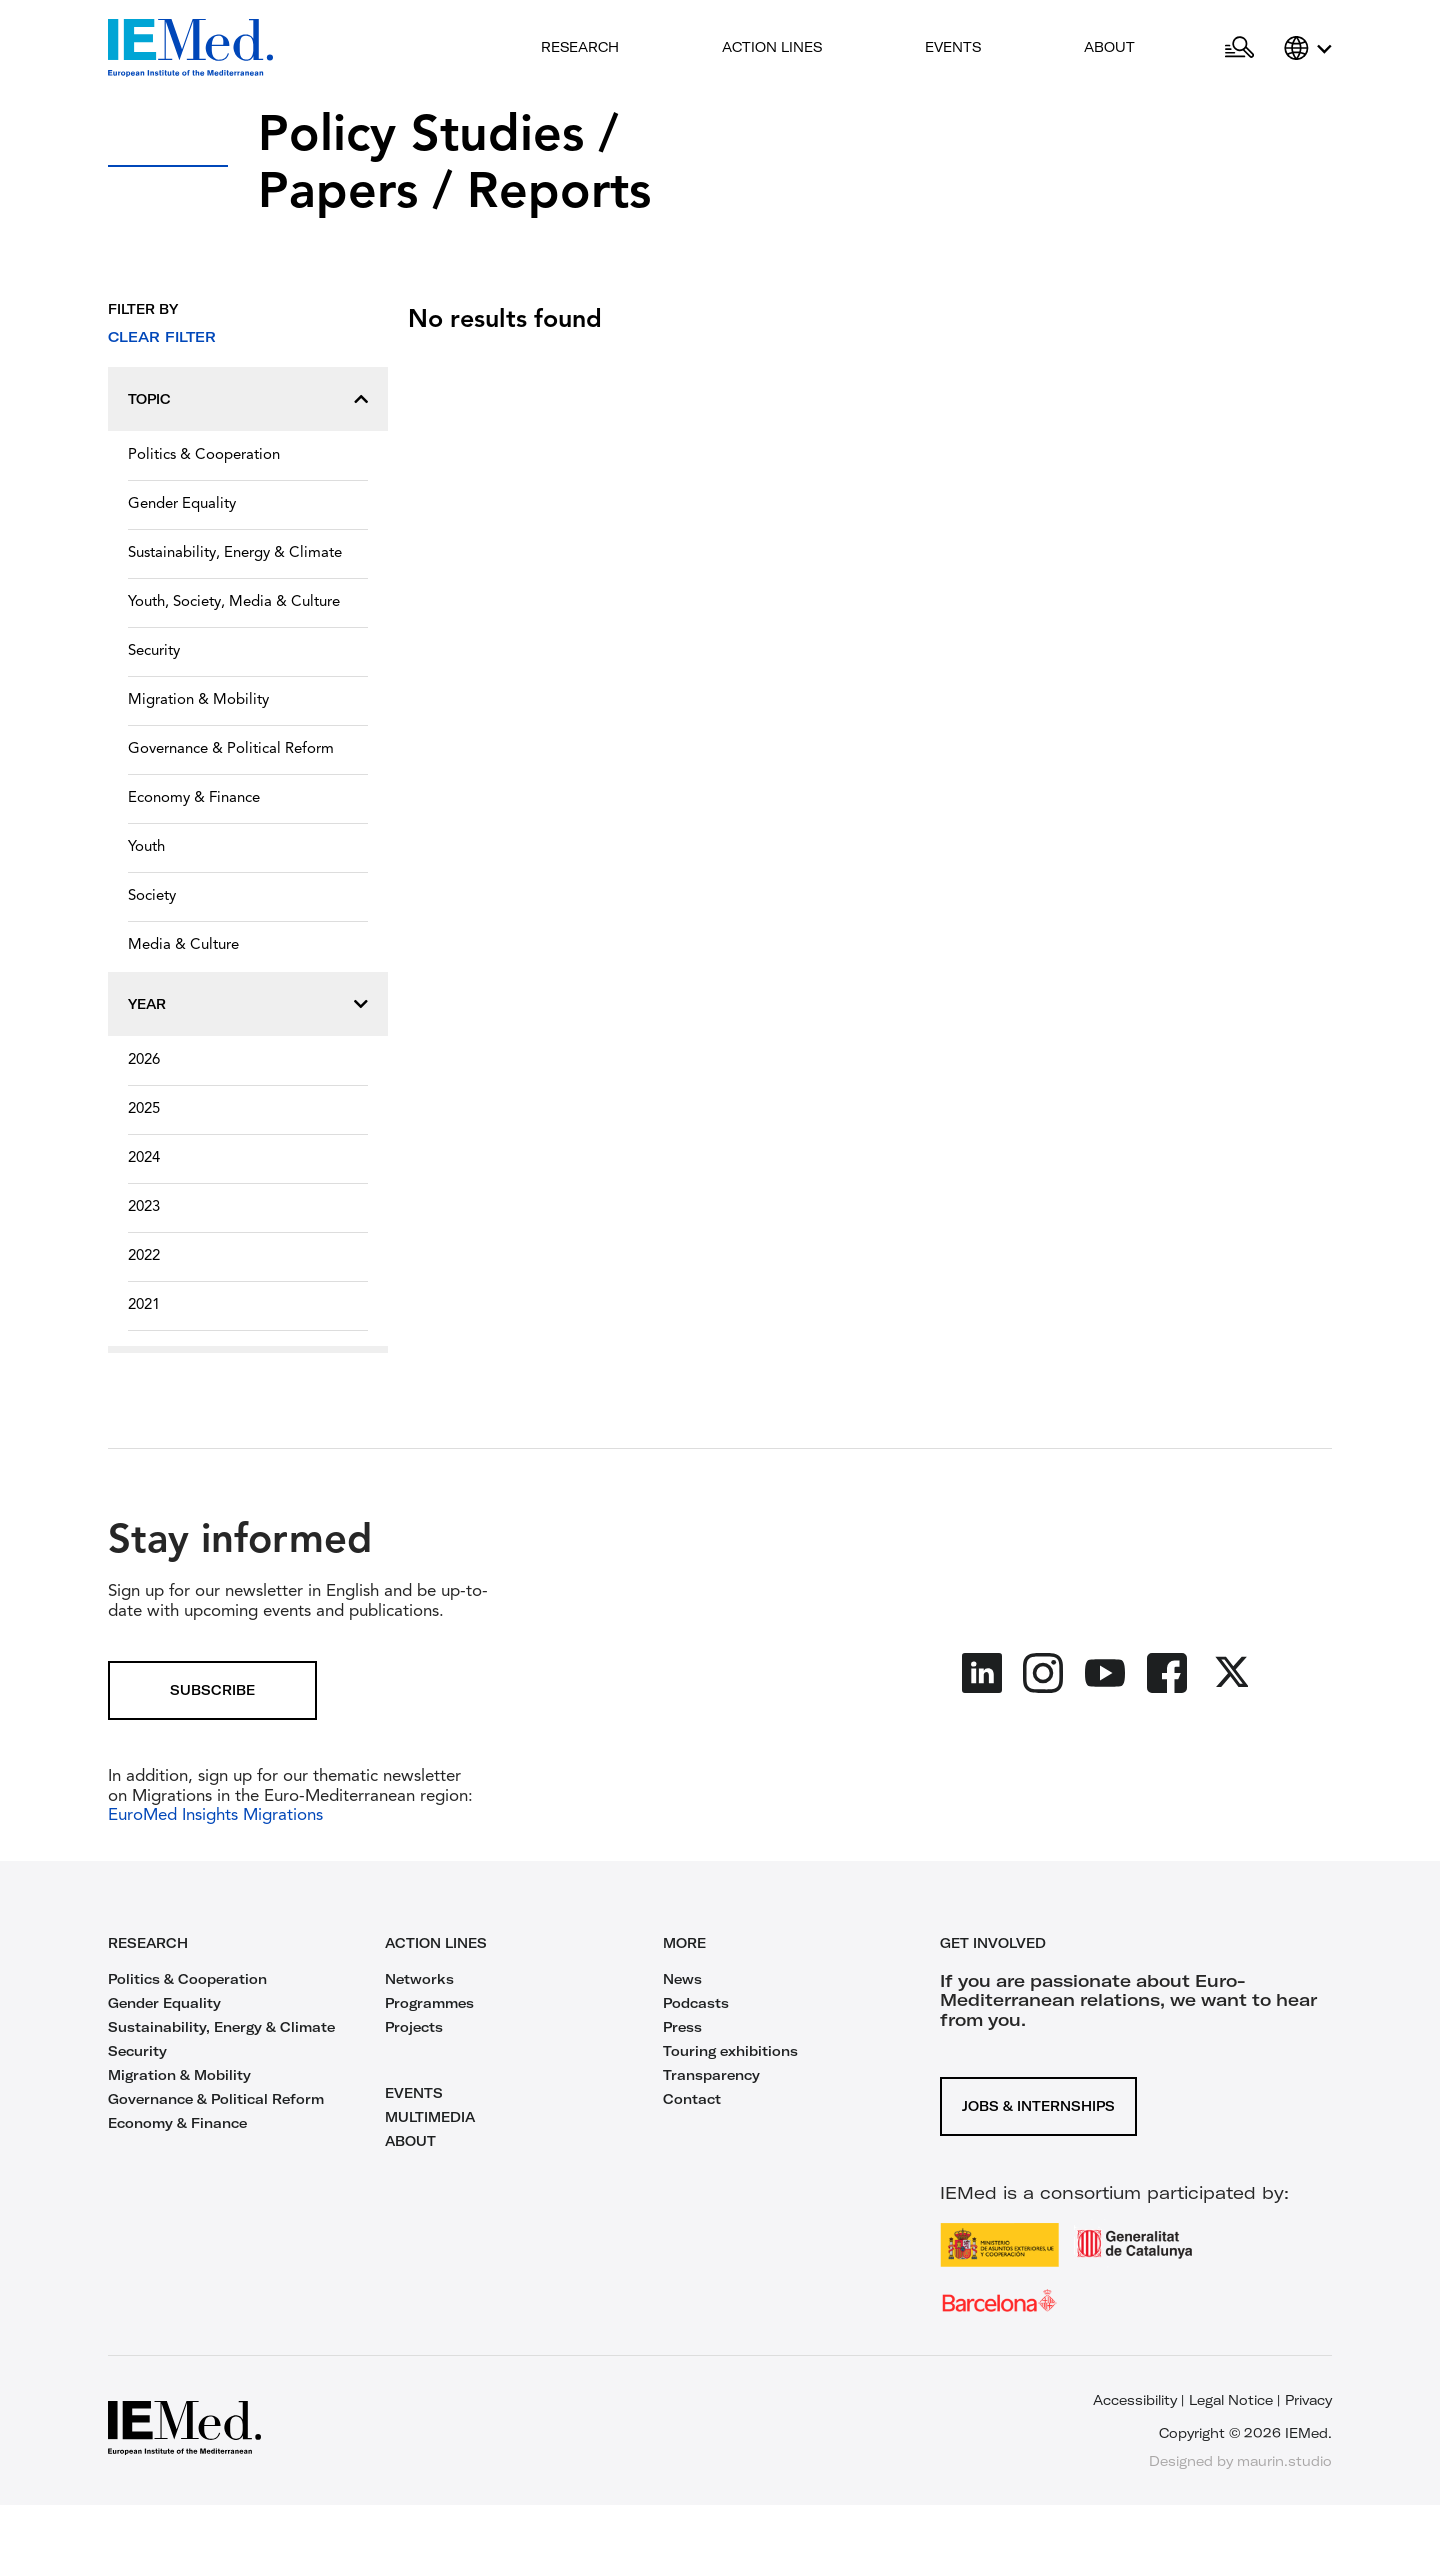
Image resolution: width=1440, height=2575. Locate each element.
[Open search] (1239, 48)
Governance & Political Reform (231, 749)
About (1109, 47)
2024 (144, 1158)
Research (580, 47)
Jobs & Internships (1038, 2106)
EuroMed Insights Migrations (215, 1815)
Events (953, 47)
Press (682, 2027)
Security (154, 651)
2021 (144, 1305)
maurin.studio (1284, 2461)
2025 (144, 1109)
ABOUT (410, 2141)
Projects (414, 2027)
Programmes (429, 2003)
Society (152, 896)
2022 (144, 1256)
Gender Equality (182, 504)
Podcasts (696, 2003)
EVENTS (414, 2093)
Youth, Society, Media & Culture (234, 602)
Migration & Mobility (198, 700)
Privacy (1308, 2400)
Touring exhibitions (730, 2051)
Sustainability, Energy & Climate (235, 553)
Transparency (711, 2075)
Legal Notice (1231, 2400)
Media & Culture (183, 945)
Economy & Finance (194, 798)
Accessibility (1135, 2400)
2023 (144, 1207)
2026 (144, 1060)
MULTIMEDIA (430, 2117)
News (682, 1979)
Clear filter (162, 337)
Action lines (772, 47)
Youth (146, 847)
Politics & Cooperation (204, 455)
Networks (419, 1979)
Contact (692, 2099)
